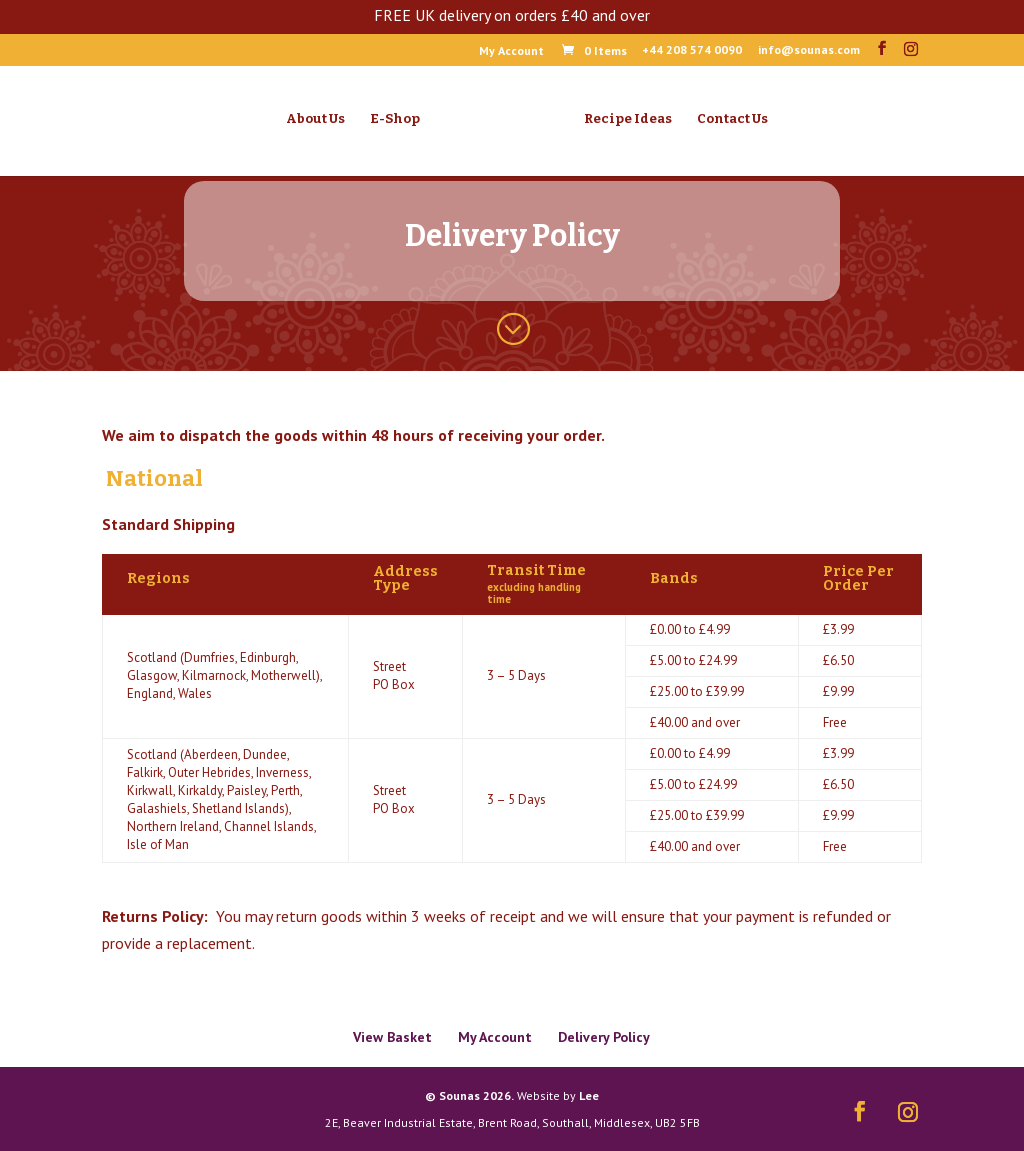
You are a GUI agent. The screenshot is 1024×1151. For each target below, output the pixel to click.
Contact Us (732, 119)
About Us (315, 119)
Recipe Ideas (628, 119)
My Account (511, 51)
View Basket (392, 1037)
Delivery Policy (604, 1037)
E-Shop (395, 119)
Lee (589, 1095)
